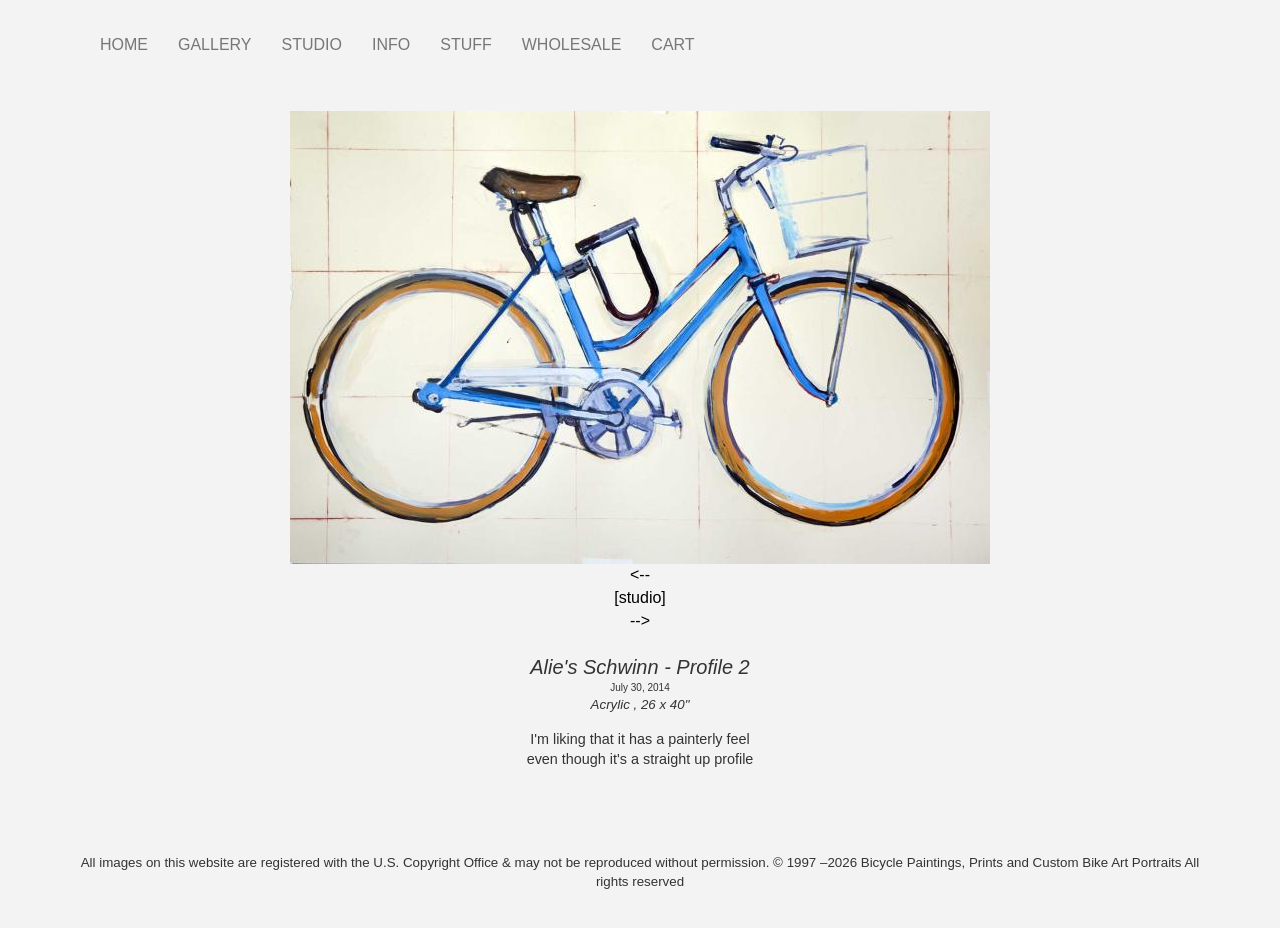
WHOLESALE (572, 44)
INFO (391, 44)
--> (640, 620)
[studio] (640, 597)
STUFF (466, 44)
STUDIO (312, 44)
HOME (124, 44)
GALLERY (215, 44)
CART (672, 44)
